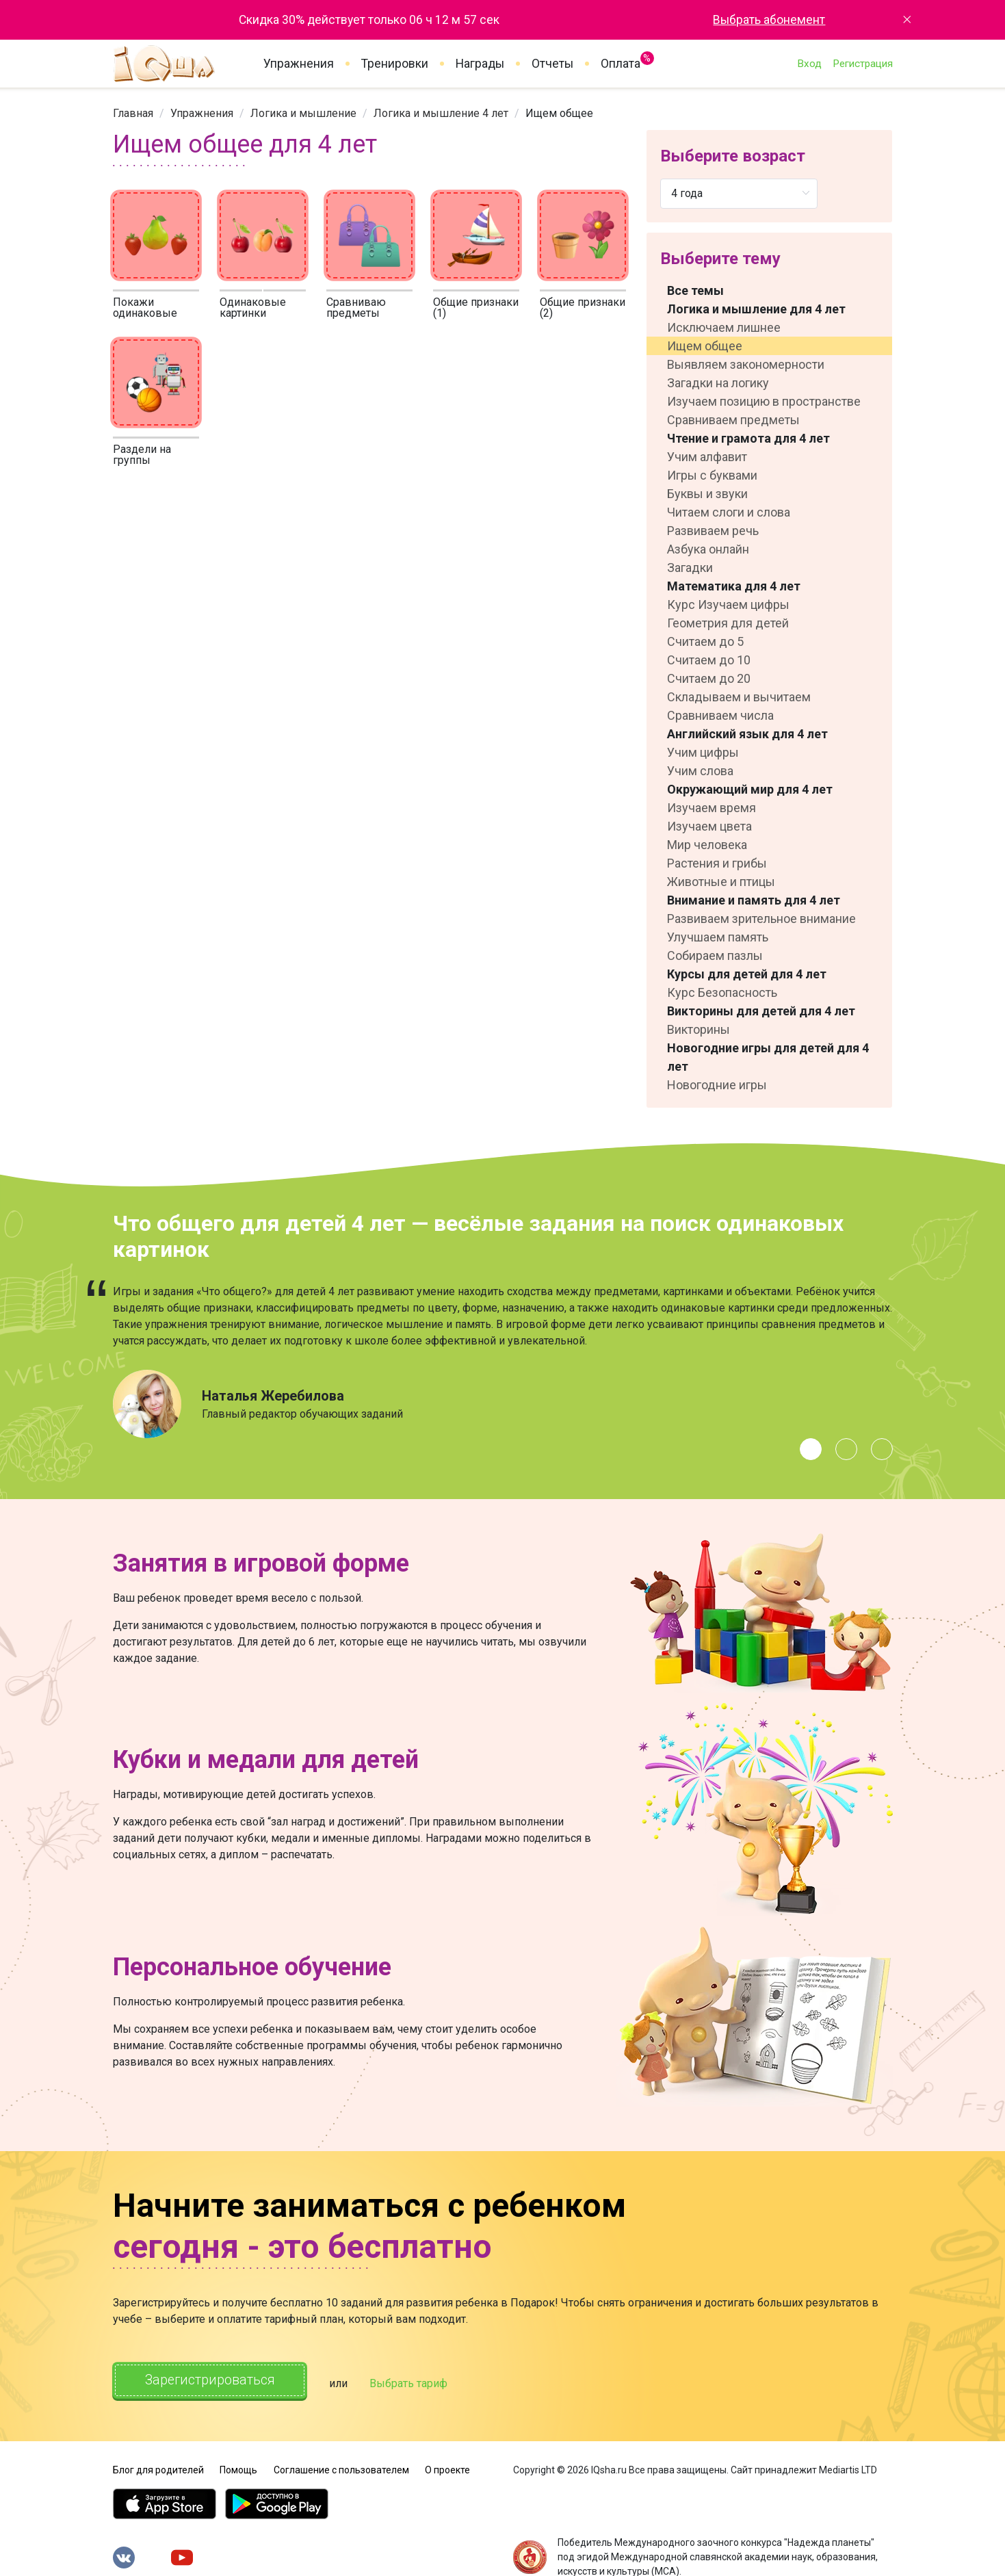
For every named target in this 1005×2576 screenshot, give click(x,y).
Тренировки (394, 63)
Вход (809, 63)
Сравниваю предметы (356, 308)
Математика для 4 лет (733, 586)
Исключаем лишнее (724, 327)
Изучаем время (711, 808)
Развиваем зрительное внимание (761, 918)
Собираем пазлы (715, 955)
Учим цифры (703, 752)
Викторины (698, 1029)
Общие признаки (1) (476, 308)
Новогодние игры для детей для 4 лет (768, 1057)
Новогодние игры (717, 1085)
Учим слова (700, 771)
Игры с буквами (712, 475)
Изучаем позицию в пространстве (764, 401)
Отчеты (552, 63)
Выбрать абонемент (769, 20)
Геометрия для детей (728, 623)
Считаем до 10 (709, 660)
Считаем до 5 (705, 641)
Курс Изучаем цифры (728, 604)
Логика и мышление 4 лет (441, 113)
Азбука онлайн (708, 549)
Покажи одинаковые (145, 308)
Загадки (690, 567)
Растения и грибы (717, 863)
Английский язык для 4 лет (747, 734)
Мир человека (707, 844)
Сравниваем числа (720, 715)
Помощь (238, 2467)
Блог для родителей (158, 2467)
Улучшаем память (717, 937)
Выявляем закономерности (745, 364)
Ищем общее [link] (559, 113)
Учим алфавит (707, 457)
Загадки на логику (718, 383)
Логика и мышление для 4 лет (756, 309)
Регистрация (863, 63)
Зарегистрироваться (214, 2381)
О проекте (447, 2467)
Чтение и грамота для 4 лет (748, 438)
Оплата (620, 60)
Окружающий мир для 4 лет (750, 789)
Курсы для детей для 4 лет (746, 974)
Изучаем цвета (709, 826)
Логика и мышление (303, 113)
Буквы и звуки (707, 493)
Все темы (695, 290)
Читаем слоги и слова (728, 512)
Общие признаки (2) (582, 308)
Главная (133, 113)
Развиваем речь (713, 530)
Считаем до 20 (709, 678)
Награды (480, 63)
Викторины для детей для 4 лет (761, 1011)
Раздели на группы (142, 455)
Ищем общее (704, 346)
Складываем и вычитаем (739, 697)
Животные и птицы (721, 881)
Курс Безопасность (722, 992)
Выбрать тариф (418, 2382)
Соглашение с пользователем (341, 2467)
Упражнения (298, 63)
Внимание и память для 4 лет (753, 900)
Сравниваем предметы (733, 420)
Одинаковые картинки (253, 308)
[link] (133, 113)
